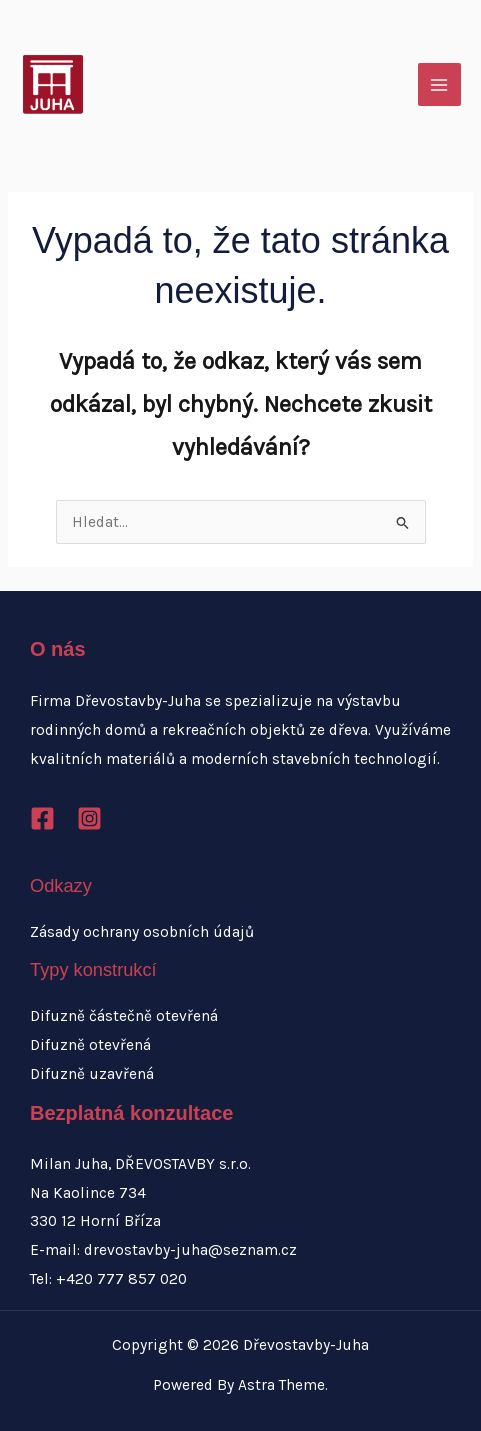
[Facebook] (42, 818)
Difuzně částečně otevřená (124, 1016)
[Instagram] (89, 818)
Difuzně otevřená (90, 1045)
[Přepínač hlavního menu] (439, 84)
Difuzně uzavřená (92, 1074)
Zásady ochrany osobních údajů (142, 932)
